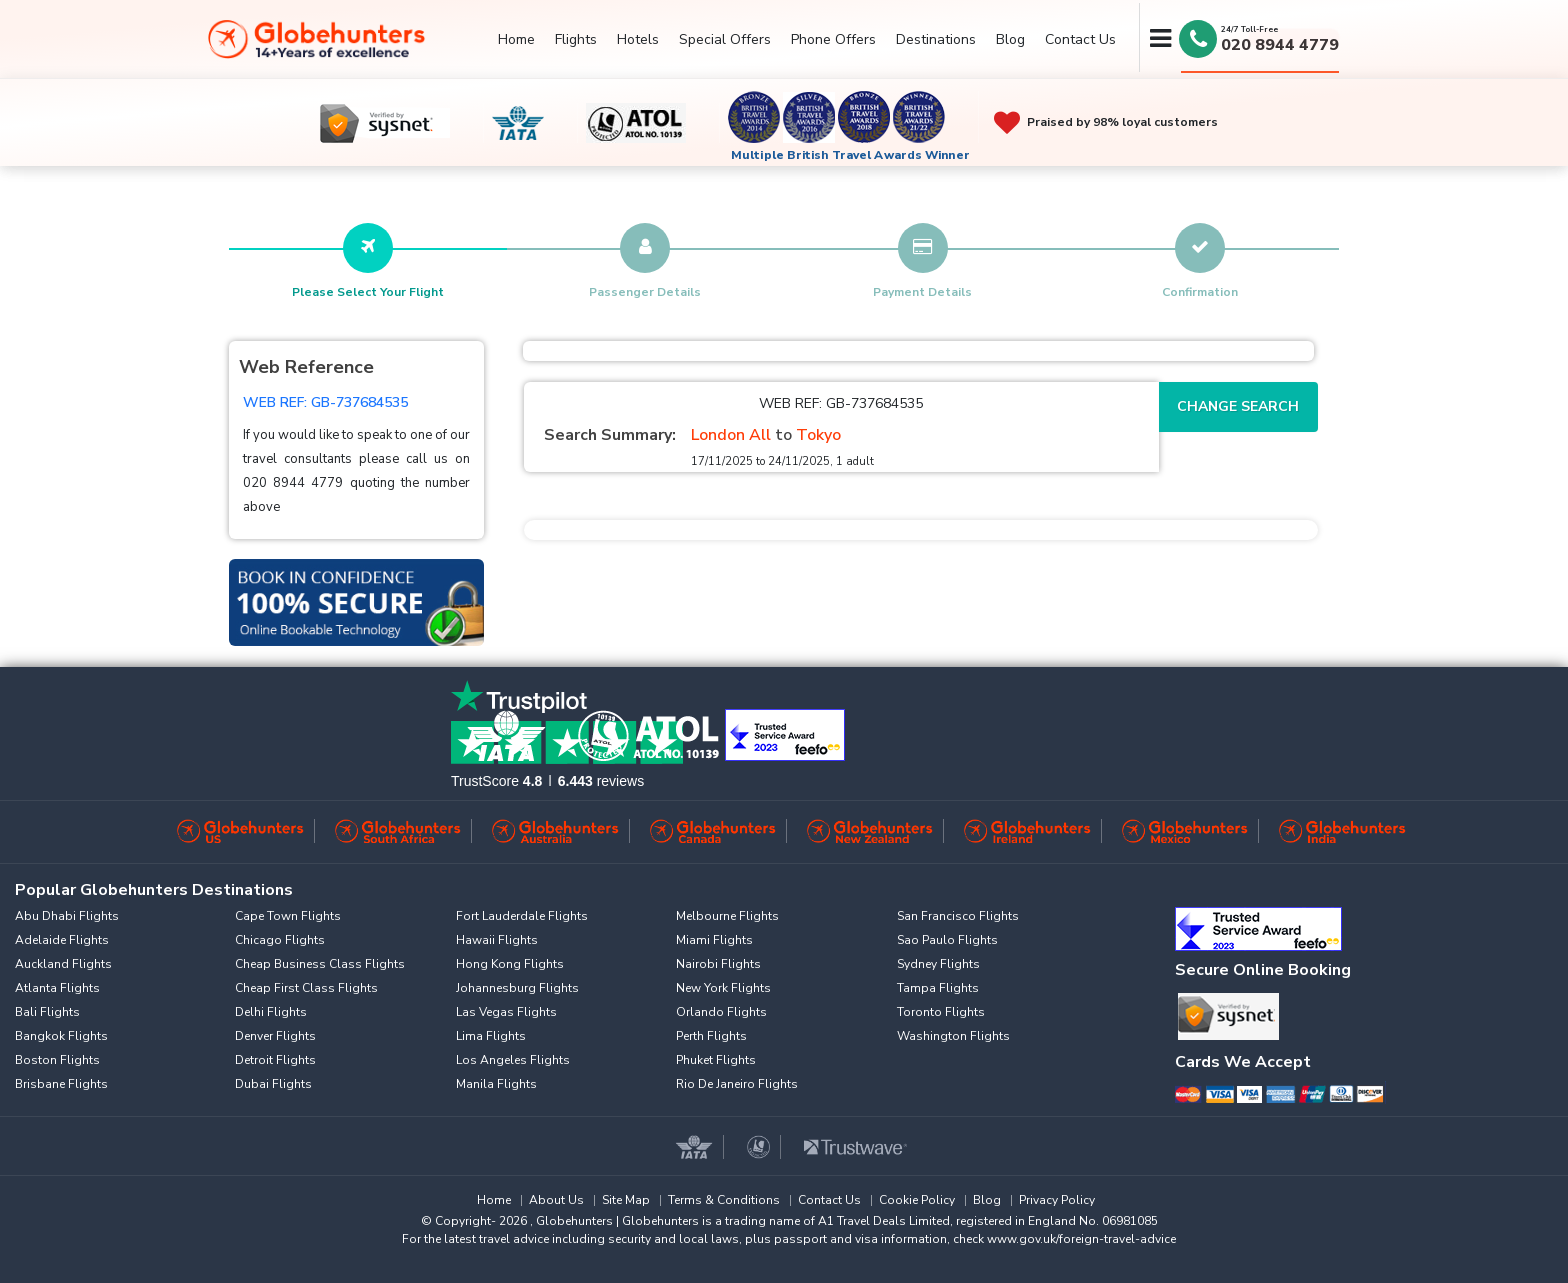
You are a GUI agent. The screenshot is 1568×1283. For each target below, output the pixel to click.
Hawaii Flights (497, 940)
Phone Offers (833, 39)
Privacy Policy (1057, 1200)
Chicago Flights (280, 940)
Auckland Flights (63, 964)
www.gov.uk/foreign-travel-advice (1081, 1239)
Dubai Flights (273, 1084)
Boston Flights (57, 1060)
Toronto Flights (941, 1012)
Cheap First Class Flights (306, 988)
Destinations (936, 39)
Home (516, 39)
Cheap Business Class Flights (320, 964)
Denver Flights (275, 1036)
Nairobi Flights (718, 964)
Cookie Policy (917, 1200)
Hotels (638, 39)
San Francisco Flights (958, 916)
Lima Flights (491, 1036)
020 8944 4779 (1280, 45)
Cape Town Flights (288, 916)
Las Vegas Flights (506, 1012)
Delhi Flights (271, 1012)
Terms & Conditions (724, 1200)
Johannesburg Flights (517, 988)
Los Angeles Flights (513, 1060)
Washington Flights (953, 1036)
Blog (1010, 39)
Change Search (1238, 406)
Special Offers (725, 39)
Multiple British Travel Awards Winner (850, 155)
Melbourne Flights (727, 916)
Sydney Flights (938, 964)
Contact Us (1080, 39)
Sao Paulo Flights (947, 940)
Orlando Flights (721, 1012)
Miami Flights (714, 940)
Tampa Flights (938, 988)
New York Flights (723, 988)
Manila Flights (496, 1084)
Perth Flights (711, 1036)
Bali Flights (47, 1012)
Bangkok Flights (61, 1036)
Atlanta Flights (57, 988)
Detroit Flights (275, 1060)
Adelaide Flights (62, 940)
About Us (556, 1200)
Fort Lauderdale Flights (522, 916)
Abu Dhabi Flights (67, 916)
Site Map (626, 1200)
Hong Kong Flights (510, 964)
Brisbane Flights (61, 1084)
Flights (576, 39)
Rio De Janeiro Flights (737, 1084)
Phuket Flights (716, 1060)
